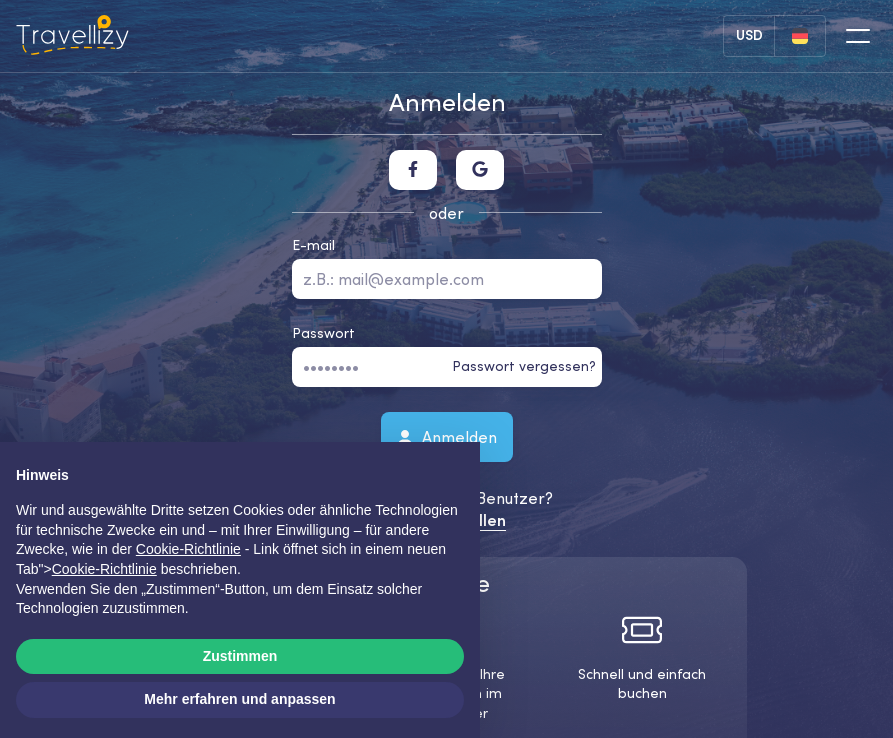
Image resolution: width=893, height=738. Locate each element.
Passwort (323, 333)
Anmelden (447, 436)
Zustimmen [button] (240, 656)
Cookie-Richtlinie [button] (188, 549)
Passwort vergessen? (524, 366)
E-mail (313, 245)
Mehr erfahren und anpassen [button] (239, 699)
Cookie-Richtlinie (104, 569)
